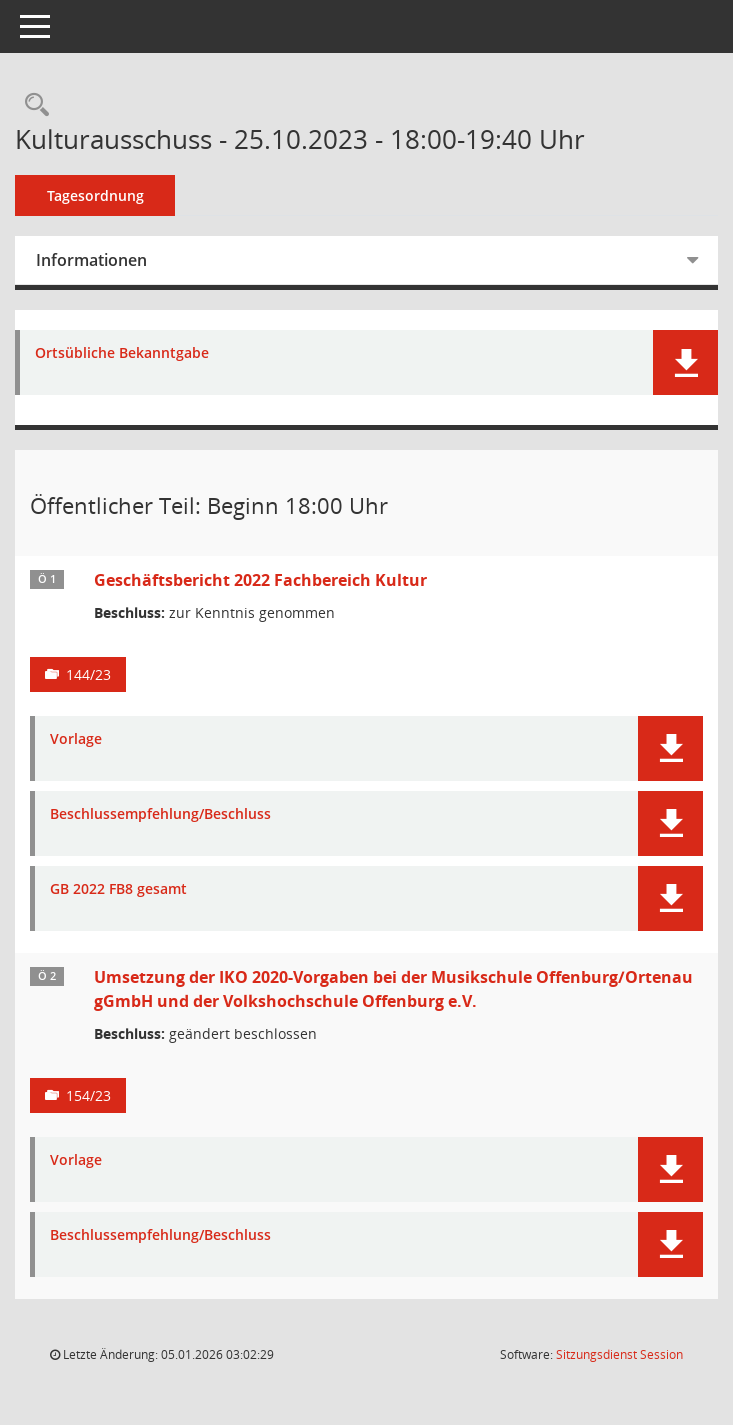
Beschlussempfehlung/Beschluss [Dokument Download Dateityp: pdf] (160, 814)
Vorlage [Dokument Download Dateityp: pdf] (76, 739)
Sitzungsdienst (619, 1354)
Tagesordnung (95, 195)
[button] (685, 362)
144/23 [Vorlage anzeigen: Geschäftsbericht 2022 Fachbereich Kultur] (88, 674)
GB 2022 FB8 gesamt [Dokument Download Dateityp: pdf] (118, 889)
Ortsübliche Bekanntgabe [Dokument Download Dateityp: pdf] (122, 353)
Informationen (91, 260)
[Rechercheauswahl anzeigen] (32, 105)
